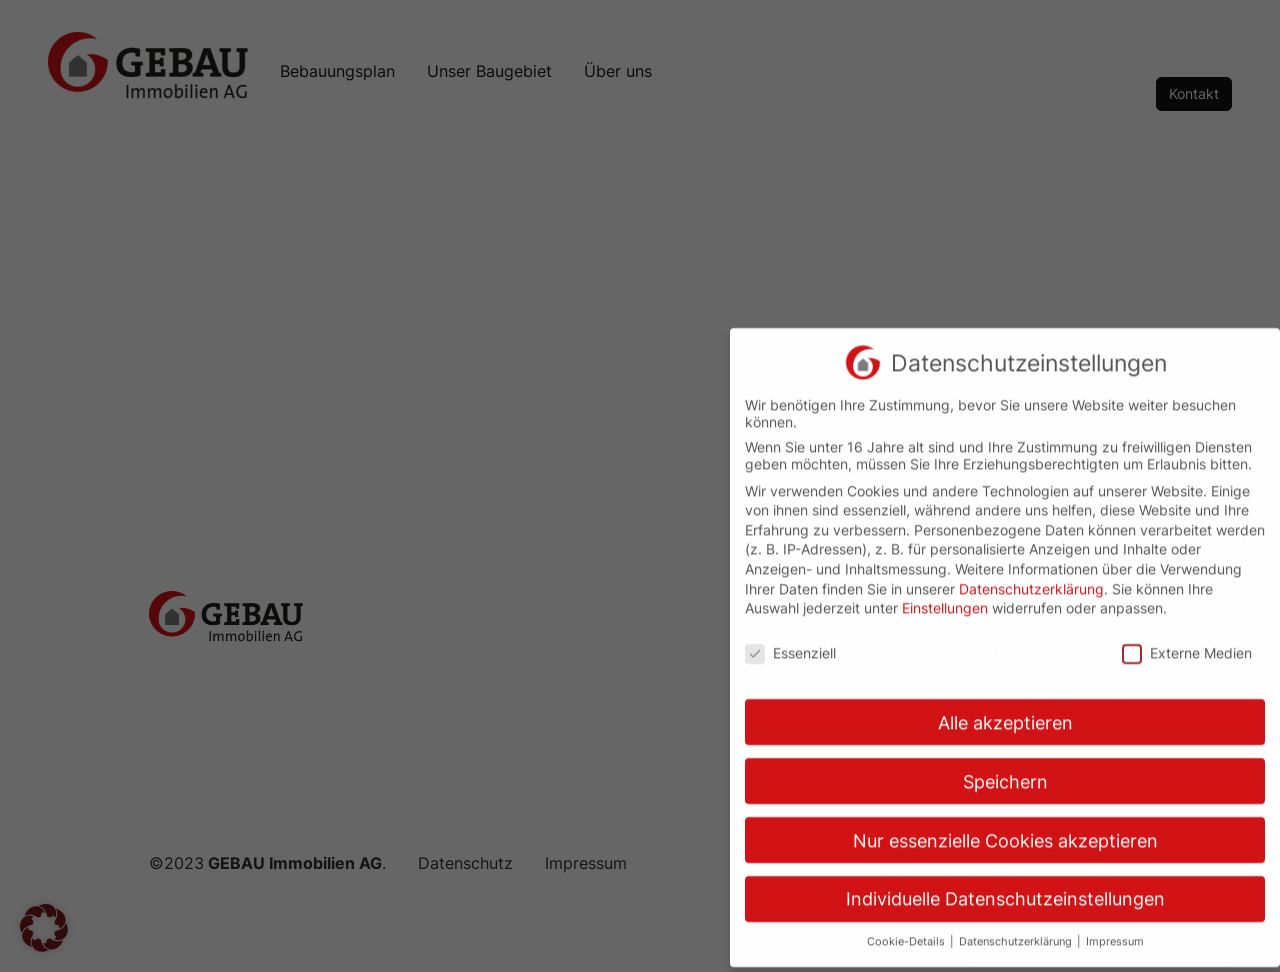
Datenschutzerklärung (1031, 574)
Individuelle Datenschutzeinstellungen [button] (1005, 885)
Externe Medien (1187, 638)
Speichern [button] (1005, 767)
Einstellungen (945, 594)
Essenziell (790, 638)
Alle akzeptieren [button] (1005, 708)
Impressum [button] (1115, 928)
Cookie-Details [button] (907, 928)
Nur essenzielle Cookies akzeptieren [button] (1005, 826)
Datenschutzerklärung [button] (1017, 928)
